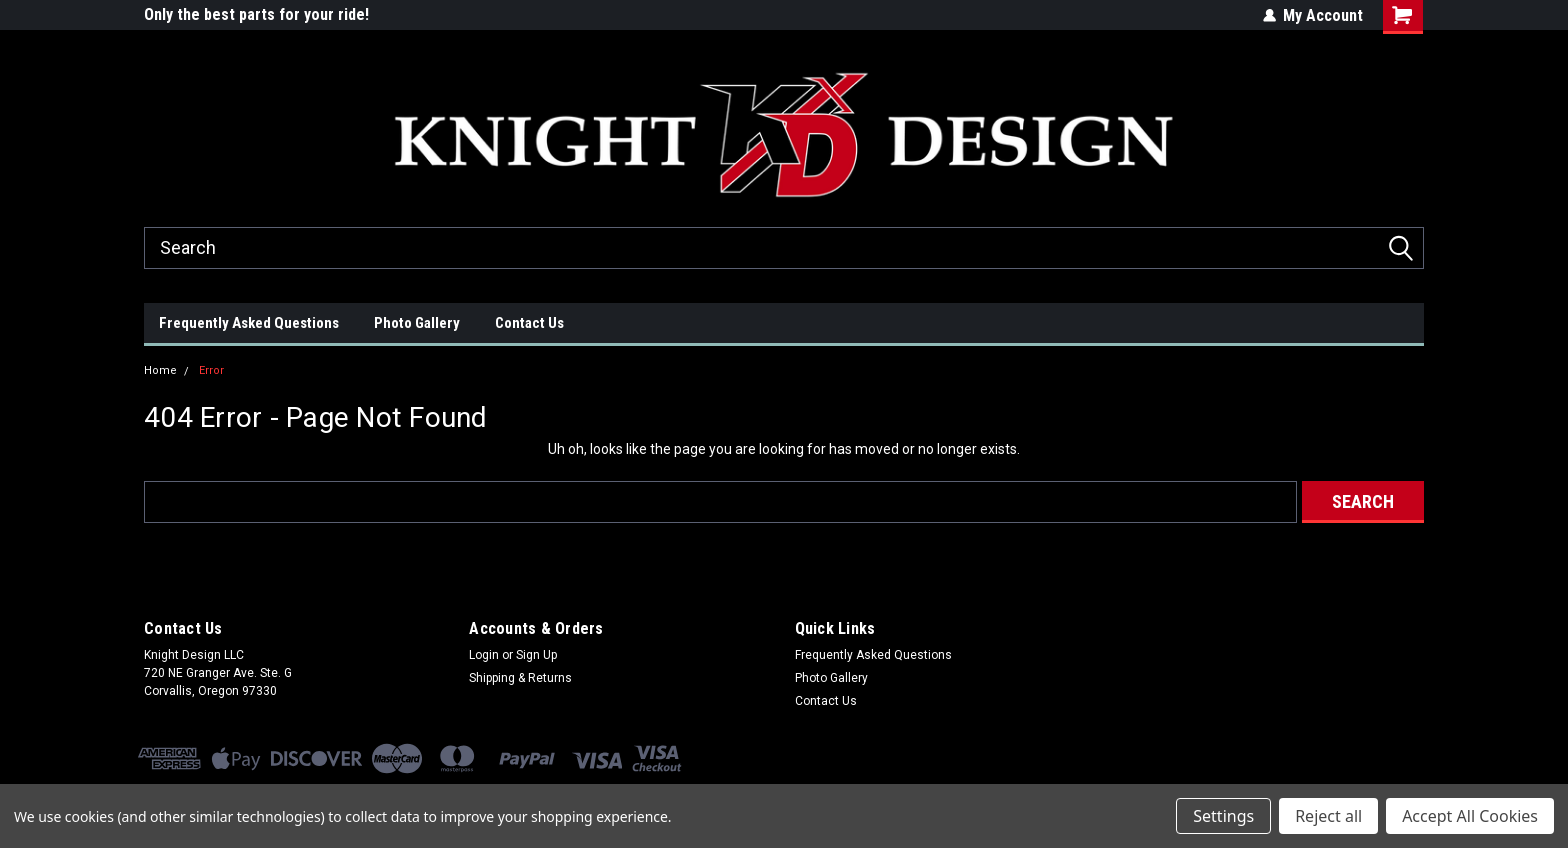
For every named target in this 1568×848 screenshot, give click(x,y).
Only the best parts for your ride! (256, 14)
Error (211, 370)
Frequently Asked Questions (249, 323)
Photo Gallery (417, 323)
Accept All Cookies (1470, 816)
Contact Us (529, 323)
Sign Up (536, 655)
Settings (1223, 816)
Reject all (1328, 816)
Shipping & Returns (520, 678)
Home (160, 370)
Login (484, 655)
